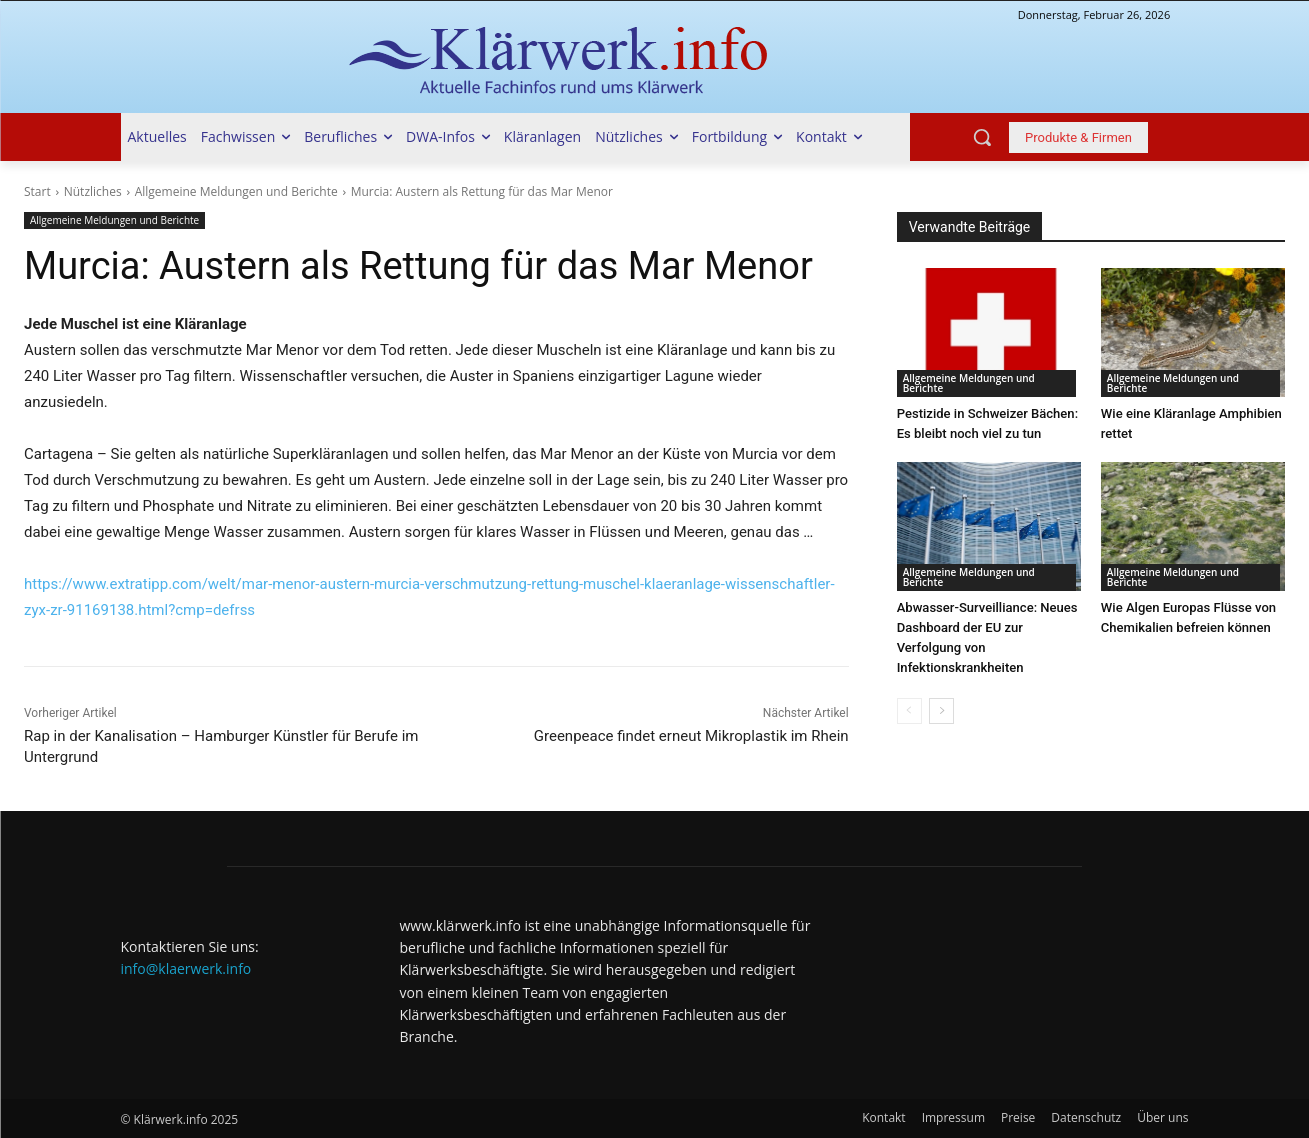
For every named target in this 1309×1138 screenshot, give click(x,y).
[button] (982, 137)
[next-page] (941, 711)
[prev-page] (909, 711)
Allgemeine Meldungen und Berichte (236, 191)
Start (37, 191)
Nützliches (93, 191)
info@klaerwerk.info (186, 968)
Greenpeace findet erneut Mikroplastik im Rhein (691, 736)
